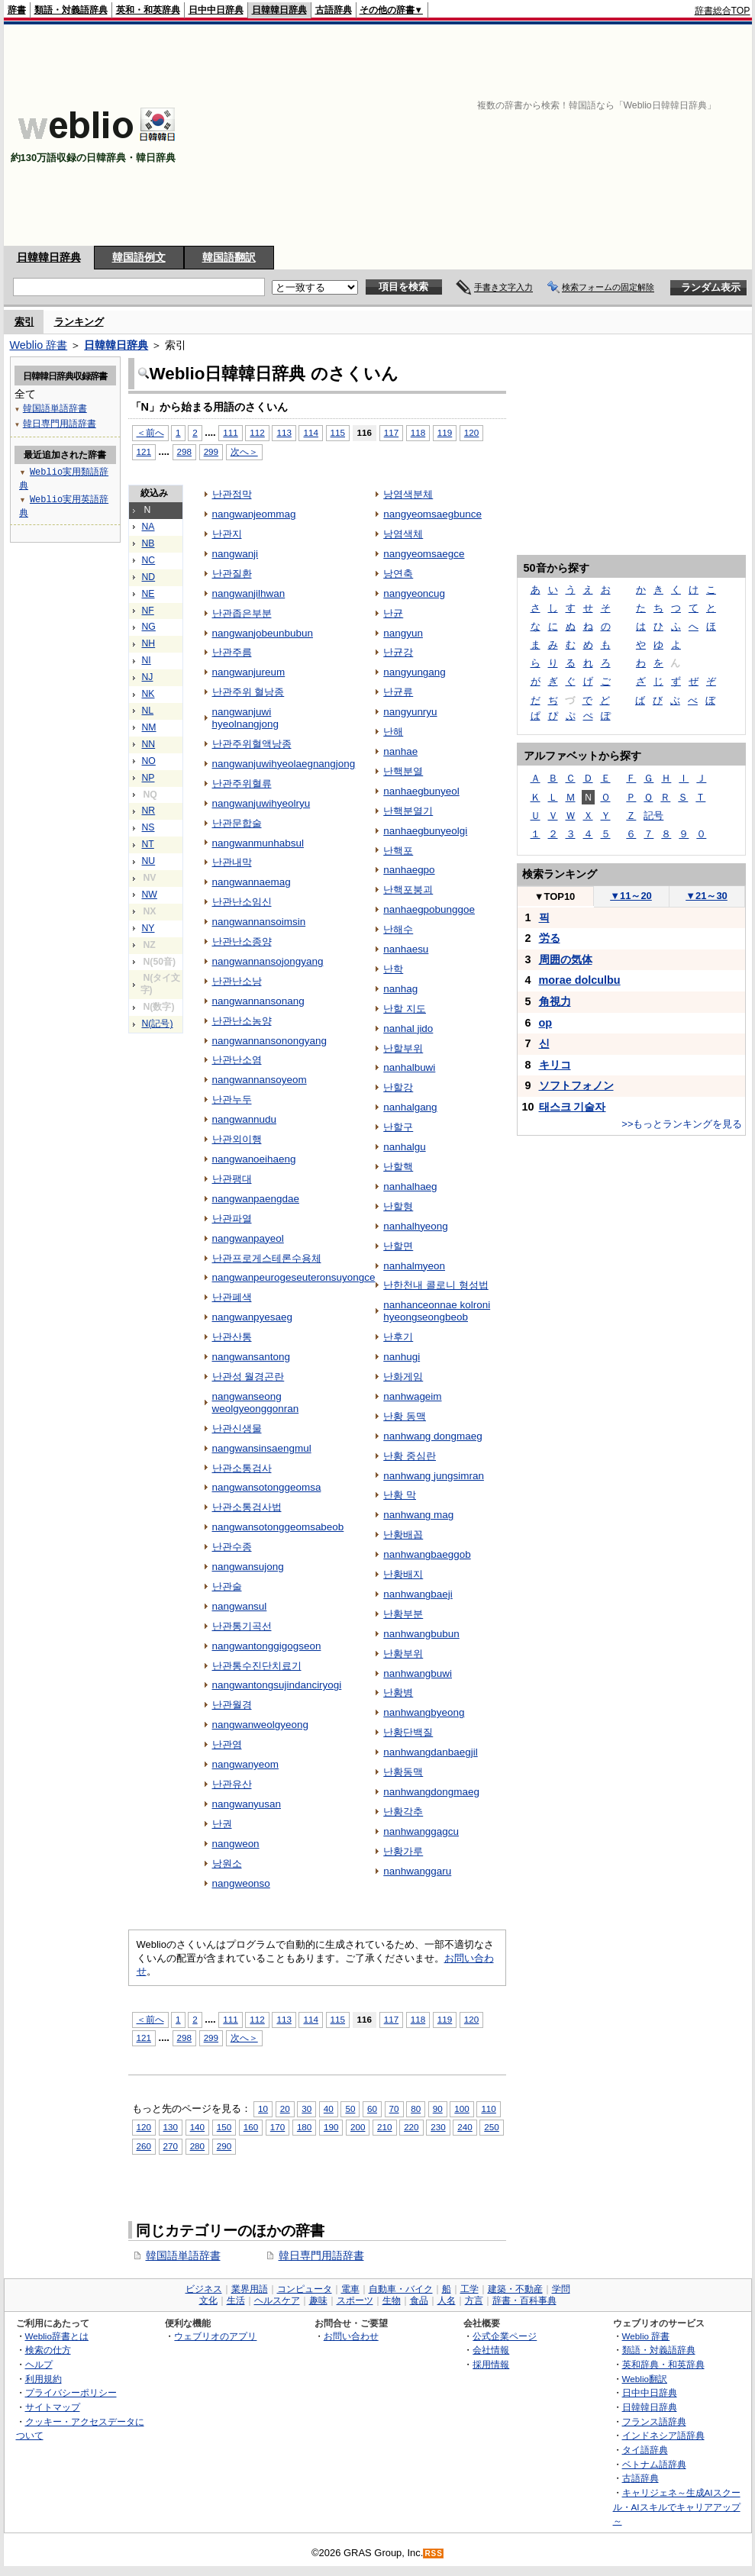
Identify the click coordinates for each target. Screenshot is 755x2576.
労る (549, 938)
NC (149, 560)
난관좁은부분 (242, 613)
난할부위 (403, 1048)
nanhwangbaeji (418, 1594)
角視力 (555, 1001)
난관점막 (232, 494)
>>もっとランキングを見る (681, 1124)
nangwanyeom (245, 1764)
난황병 (398, 1692)
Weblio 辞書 (39, 345)
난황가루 (403, 1851)
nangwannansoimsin (259, 921)
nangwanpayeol (248, 1238)
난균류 (398, 692)
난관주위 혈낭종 (248, 692)
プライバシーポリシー (71, 2392)
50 (350, 2108)
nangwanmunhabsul (258, 843)
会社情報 (491, 2350)
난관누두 (232, 1099)
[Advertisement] (579, 135)
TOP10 (555, 896)
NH (149, 643)
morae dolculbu (580, 980)
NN (149, 744)
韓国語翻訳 (229, 257)
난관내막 (232, 862)
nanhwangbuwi (417, 1673)
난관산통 (232, 1337)
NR (149, 810)
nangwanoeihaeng (254, 1159)
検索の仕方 (48, 2350)
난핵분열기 (408, 811)
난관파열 (232, 1218)
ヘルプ (39, 2364)
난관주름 (232, 652)
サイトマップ (52, 2407)
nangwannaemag (251, 882)
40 (329, 2108)
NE (148, 593)
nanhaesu (405, 949)
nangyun (403, 633)
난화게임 (403, 1376)
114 (310, 432)
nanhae (400, 751)
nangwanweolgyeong (260, 1724)
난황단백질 (408, 1732)
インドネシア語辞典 (663, 2435)
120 (471, 432)
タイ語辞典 (645, 2450)
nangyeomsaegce (423, 553)
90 (438, 2108)
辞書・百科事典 (524, 2300)
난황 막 (399, 1495)
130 (170, 2127)
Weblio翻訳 (644, 2379)
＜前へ (150, 432)
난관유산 (232, 1784)
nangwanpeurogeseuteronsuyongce (294, 1277)
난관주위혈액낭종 (252, 744)
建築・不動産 (515, 2289)
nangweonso (241, 1883)
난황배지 (403, 1574)
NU (149, 861)
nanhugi (401, 1356)
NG (149, 626)
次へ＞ (244, 451)
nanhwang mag (418, 1514)
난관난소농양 (242, 1021)
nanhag (400, 989)
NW (149, 894)
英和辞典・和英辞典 (663, 2364)
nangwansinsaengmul (261, 1448)
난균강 (398, 652)
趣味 (318, 2300)
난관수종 (232, 1546)
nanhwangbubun (421, 1633)
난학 (393, 969)
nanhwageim (412, 1396)
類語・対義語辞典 (71, 10)
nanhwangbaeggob (426, 1554)
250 (491, 2127)
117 (391, 432)
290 (224, 2146)
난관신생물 (237, 1428)
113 (283, 432)
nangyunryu (410, 711)
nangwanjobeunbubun (262, 633)
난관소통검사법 (247, 1507)
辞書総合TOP (722, 10)
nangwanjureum (249, 672)
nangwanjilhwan (249, 593)
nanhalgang (410, 1107)
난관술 (227, 1586)
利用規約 (43, 2379)
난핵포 (398, 850)
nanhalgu (404, 1147)
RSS (433, 2553)
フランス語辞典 (654, 2421)
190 (331, 2127)
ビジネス (204, 2289)
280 (197, 2146)
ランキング (79, 321)
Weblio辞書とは (57, 2336)
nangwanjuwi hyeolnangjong (245, 718)
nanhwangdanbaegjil (430, 1752)
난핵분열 (403, 771)
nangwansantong (251, 1356)
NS (148, 827)
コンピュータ (304, 2289)
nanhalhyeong (415, 1226)
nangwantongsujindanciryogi (277, 1685)
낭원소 (227, 1863)
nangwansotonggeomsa (266, 1487)
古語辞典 (333, 10)
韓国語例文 (139, 257)
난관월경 (232, 1704)
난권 (222, 1824)
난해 (393, 731)
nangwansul (239, 1606)
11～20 (631, 895)
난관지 (227, 534)
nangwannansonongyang (269, 1040)
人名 (446, 2300)
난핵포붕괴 (408, 889)
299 (211, 451)
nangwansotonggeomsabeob (278, 1527)
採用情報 (491, 2364)
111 (230, 432)
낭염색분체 (408, 494)
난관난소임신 (242, 902)
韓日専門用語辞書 (321, 2255)
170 (277, 2127)
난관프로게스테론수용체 (266, 1258)
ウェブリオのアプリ (215, 2336)
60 (372, 2108)
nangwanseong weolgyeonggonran (255, 1402)
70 (394, 2108)
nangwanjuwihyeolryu (261, 803)
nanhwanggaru (417, 1871)
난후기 (398, 1337)
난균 (393, 613)
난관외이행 (237, 1139)
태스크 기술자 (572, 1107)
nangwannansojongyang (268, 961)
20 (285, 2108)
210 (384, 2127)
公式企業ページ (505, 2336)
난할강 (398, 1087)
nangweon (236, 1843)
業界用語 (249, 2289)
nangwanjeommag (254, 514)
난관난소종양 (242, 941)
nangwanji (235, 553)
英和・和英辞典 (148, 10)
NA (148, 526)
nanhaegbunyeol (421, 791)
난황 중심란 (409, 1456)
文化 (208, 2300)
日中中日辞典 (216, 10)
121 (144, 451)
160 (251, 2127)
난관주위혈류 (242, 783)
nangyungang (414, 672)
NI (146, 660)
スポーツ (355, 2300)
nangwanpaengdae (255, 1198)
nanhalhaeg (410, 1186)
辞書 (17, 10)
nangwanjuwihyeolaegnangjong (284, 763)
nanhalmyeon (414, 1266)
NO (149, 761)
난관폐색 (232, 1297)
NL (148, 710)
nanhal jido (408, 1028)
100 (461, 2108)
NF (148, 610)
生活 (236, 2300)
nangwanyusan (247, 1804)
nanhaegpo (408, 869)
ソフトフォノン (576, 1085)
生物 (391, 2300)
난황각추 (403, 1811)
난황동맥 (403, 1772)
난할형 (398, 1206)
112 (257, 432)
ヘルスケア (277, 2300)
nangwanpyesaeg (252, 1317)
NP (148, 777)
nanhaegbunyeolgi (425, 831)
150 (224, 2127)
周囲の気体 (565, 959)
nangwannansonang (258, 1001)
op (546, 1023)
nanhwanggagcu (421, 1831)
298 (184, 451)
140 (197, 2127)
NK (148, 693)
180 (304, 2127)
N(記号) (157, 1023)
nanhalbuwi (409, 1067)
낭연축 (398, 573)
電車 (350, 2289)
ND (149, 577)
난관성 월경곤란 (248, 1376)
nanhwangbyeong (423, 1712)
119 (444, 432)
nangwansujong (248, 1566)
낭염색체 (403, 534)
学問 (561, 2289)
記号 (653, 815)
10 (263, 2108)
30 (306, 2108)
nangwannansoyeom (259, 1079)
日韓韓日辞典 (279, 10)
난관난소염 (237, 1060)
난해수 (398, 929)
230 (438, 2127)
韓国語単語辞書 (183, 2255)
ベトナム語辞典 (654, 2464)
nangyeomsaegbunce (432, 514)
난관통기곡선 (242, 1626)
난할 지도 (404, 1008)
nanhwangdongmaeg (431, 1791)
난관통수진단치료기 (257, 1666)
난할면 (398, 1246)
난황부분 (403, 1614)
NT (148, 844)
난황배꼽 (403, 1534)
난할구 (398, 1127)
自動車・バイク (401, 2289)
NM (149, 727)
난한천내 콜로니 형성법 (435, 1285)
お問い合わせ (351, 2336)
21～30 (707, 895)
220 (411, 2127)
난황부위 (403, 1653)
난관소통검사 (242, 1468)
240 (464, 2127)
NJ (147, 677)
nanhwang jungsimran (433, 1475)
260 (144, 2146)
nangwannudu (244, 1119)
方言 (474, 2300)
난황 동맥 (404, 1416)
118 (418, 432)
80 (416, 2108)
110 (488, 2108)
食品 (419, 2300)
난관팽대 (232, 1179)
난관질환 (232, 573)
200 (357, 2127)
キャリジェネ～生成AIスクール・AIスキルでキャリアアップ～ (676, 2506)
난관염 (227, 1744)
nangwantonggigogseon (266, 1646)
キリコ (555, 1065)
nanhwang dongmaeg (432, 1436)
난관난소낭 (237, 981)
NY (148, 928)
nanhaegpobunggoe (429, 909)
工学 (469, 2289)
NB (148, 543)
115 (338, 432)
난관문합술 (237, 823)
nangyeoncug (414, 593)
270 (170, 2146)
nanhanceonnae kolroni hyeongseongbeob (436, 1311)
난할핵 (398, 1166)
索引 (24, 321)
